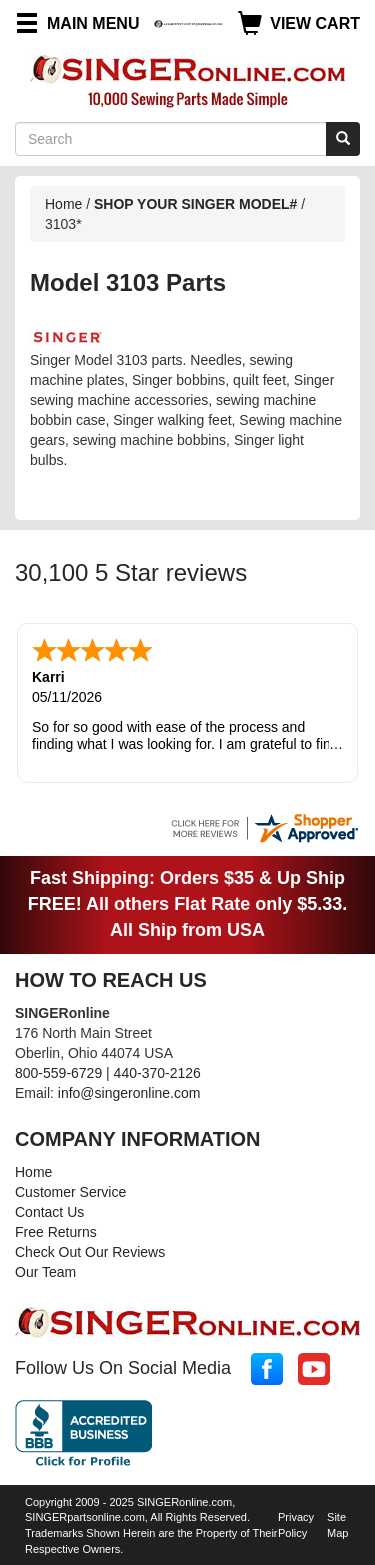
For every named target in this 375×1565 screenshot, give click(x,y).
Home (63, 204)
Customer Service (70, 1190)
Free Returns (56, 1230)
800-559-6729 (58, 1071)
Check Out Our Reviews (90, 1250)
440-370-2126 (157, 1071)
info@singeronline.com (129, 1091)
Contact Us (49, 1210)
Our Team (45, 1270)
